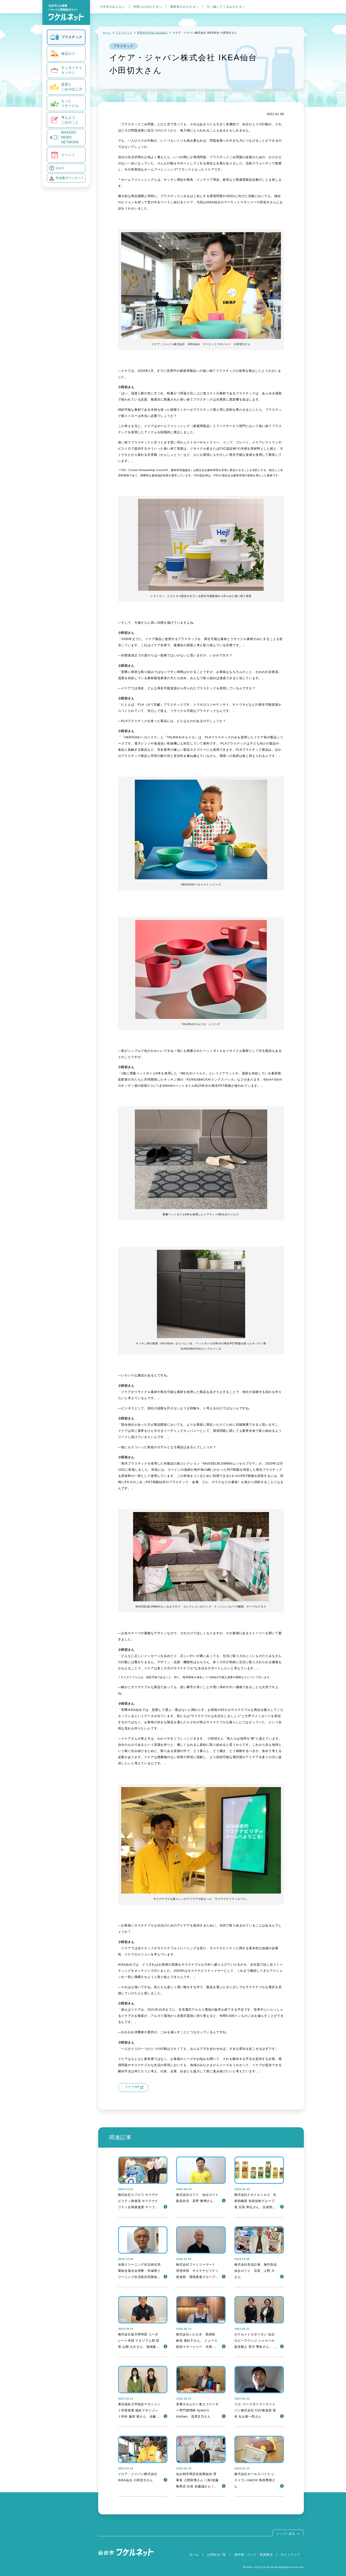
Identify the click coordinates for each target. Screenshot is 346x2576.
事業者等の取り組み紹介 (152, 32)
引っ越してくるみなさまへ (226, 6)
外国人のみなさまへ (147, 6)
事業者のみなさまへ (184, 6)
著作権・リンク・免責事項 (253, 2554)
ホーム (107, 32)
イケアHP (132, 2087)
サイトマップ (290, 2554)
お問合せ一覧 (216, 2554)
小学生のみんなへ (112, 6)
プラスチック (124, 32)
